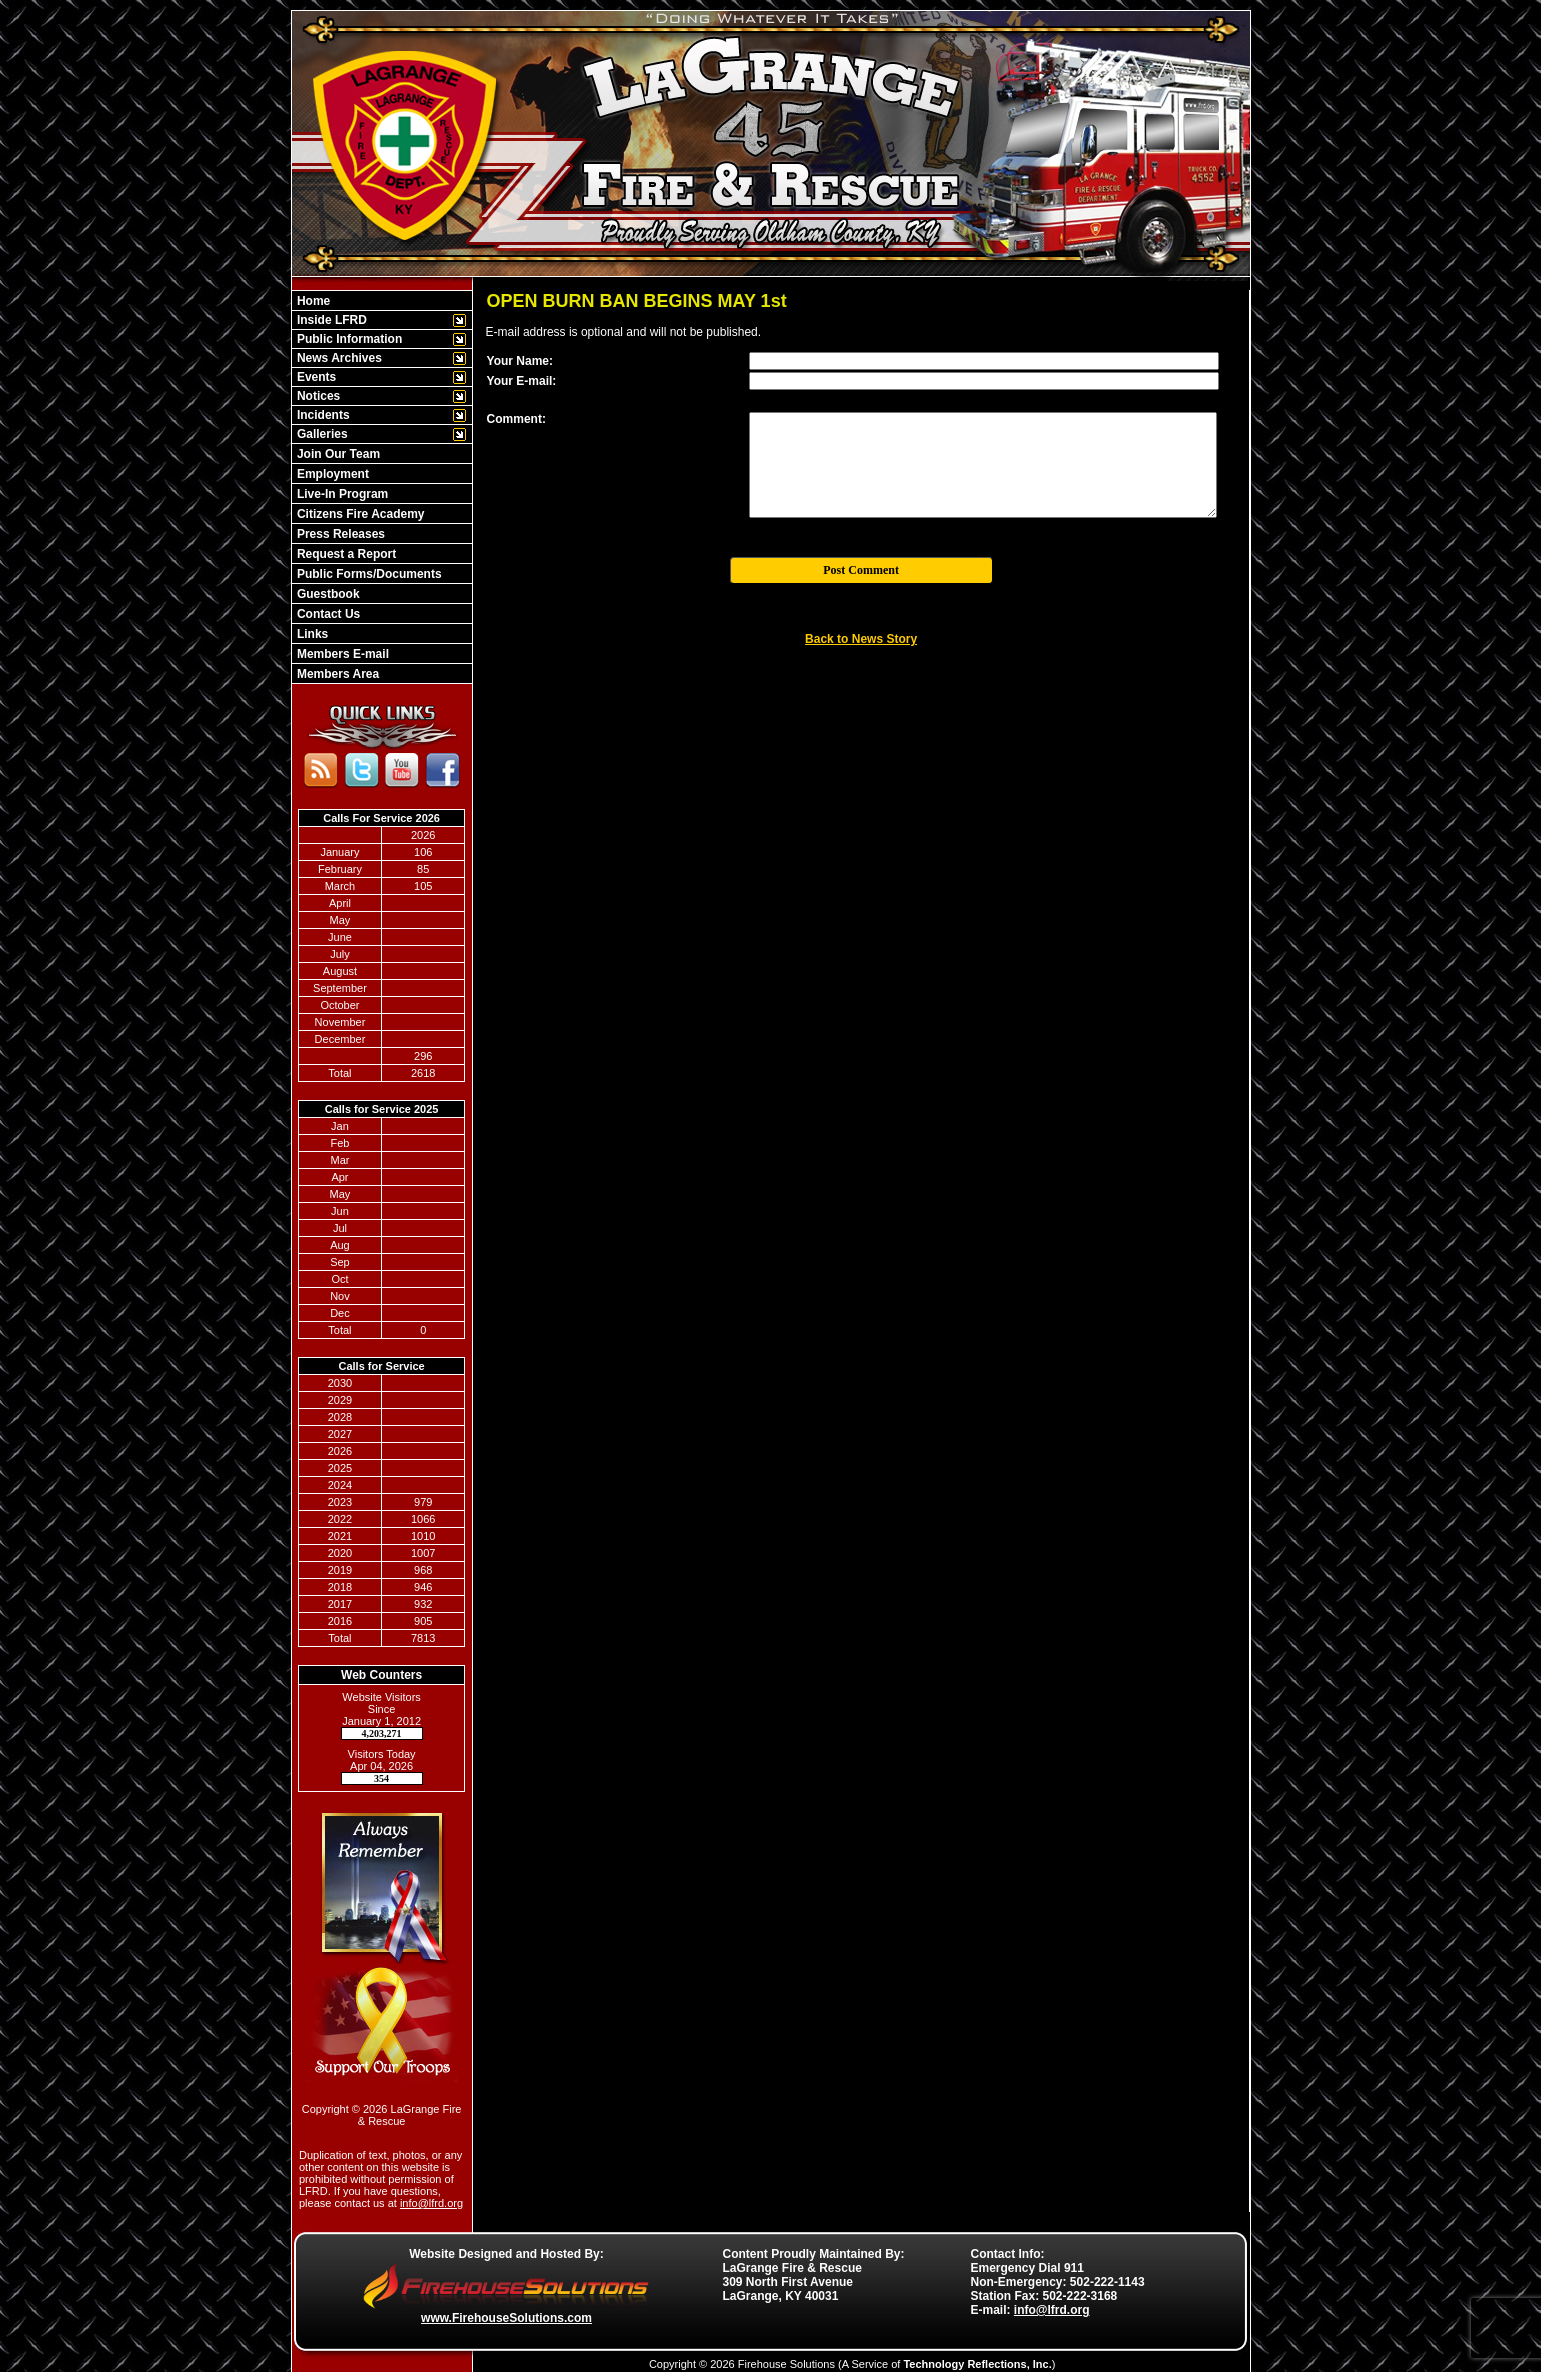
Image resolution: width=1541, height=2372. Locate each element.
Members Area (337, 674)
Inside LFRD (330, 320)
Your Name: (520, 361)
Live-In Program (341, 494)
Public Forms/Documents (368, 574)
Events (315, 377)
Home (312, 301)
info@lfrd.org (431, 2203)
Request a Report (345, 554)
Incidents (322, 415)
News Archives (338, 358)
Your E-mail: (522, 381)
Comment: (516, 419)
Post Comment (861, 570)
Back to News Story (861, 639)
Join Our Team (337, 454)
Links (311, 634)
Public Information (348, 339)
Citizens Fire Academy (359, 514)
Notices (317, 396)
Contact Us (327, 614)
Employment (331, 474)
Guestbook (327, 594)
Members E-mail (341, 654)
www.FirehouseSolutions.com (506, 2318)
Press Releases (339, 534)
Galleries (321, 434)
